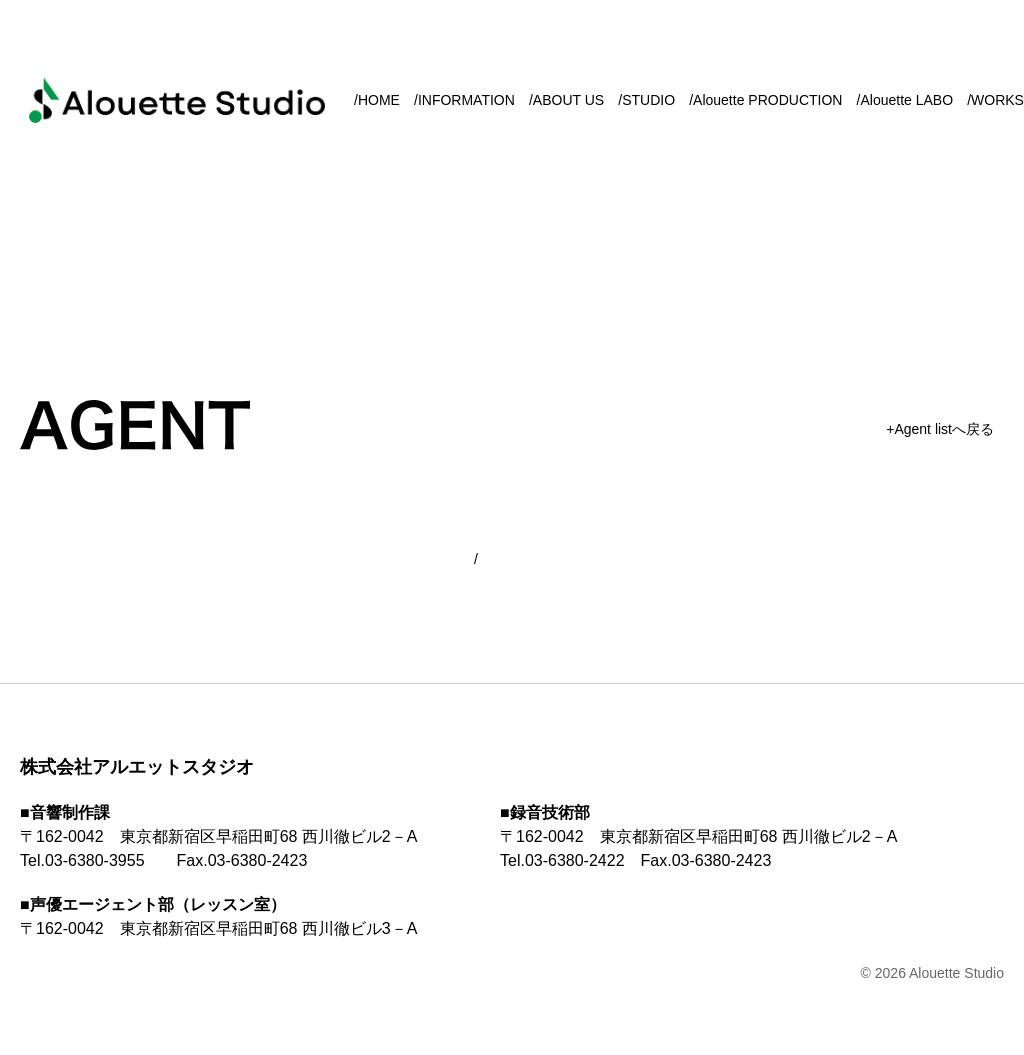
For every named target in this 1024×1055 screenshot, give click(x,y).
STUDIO (648, 100)
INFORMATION (466, 100)
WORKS (997, 100)
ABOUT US (568, 100)
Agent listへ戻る (944, 429)
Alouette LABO (906, 100)
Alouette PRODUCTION (767, 100)
